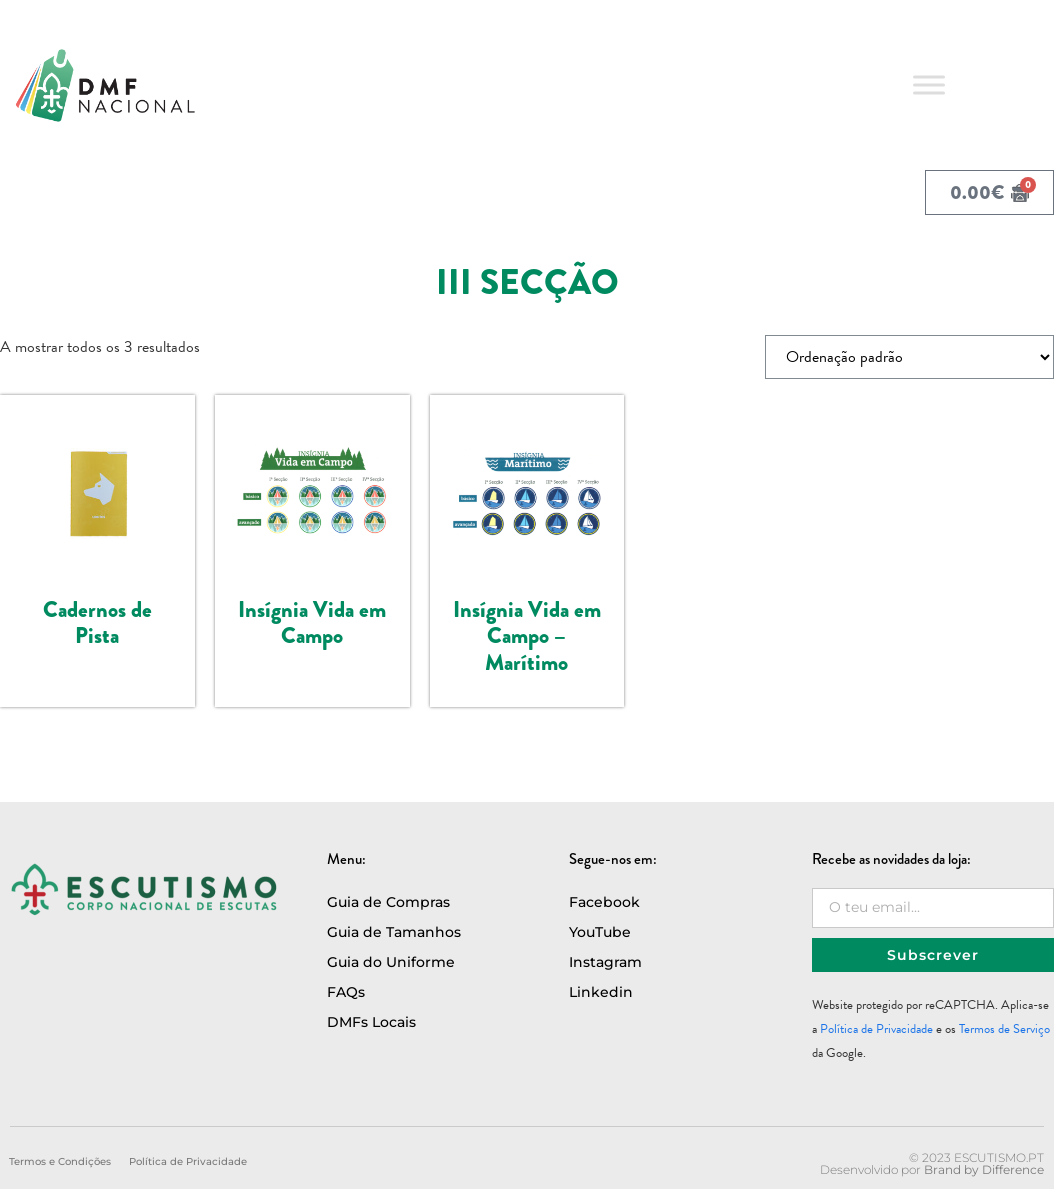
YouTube (600, 932)
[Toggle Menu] (929, 84)
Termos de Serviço (1004, 1029)
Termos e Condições (60, 1161)
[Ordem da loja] (909, 357)
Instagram (605, 962)
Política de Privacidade (876, 1029)
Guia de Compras (388, 902)
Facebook (604, 902)
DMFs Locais (371, 1022)
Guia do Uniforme (391, 962)
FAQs (346, 992)
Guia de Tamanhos (394, 932)
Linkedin (601, 992)
